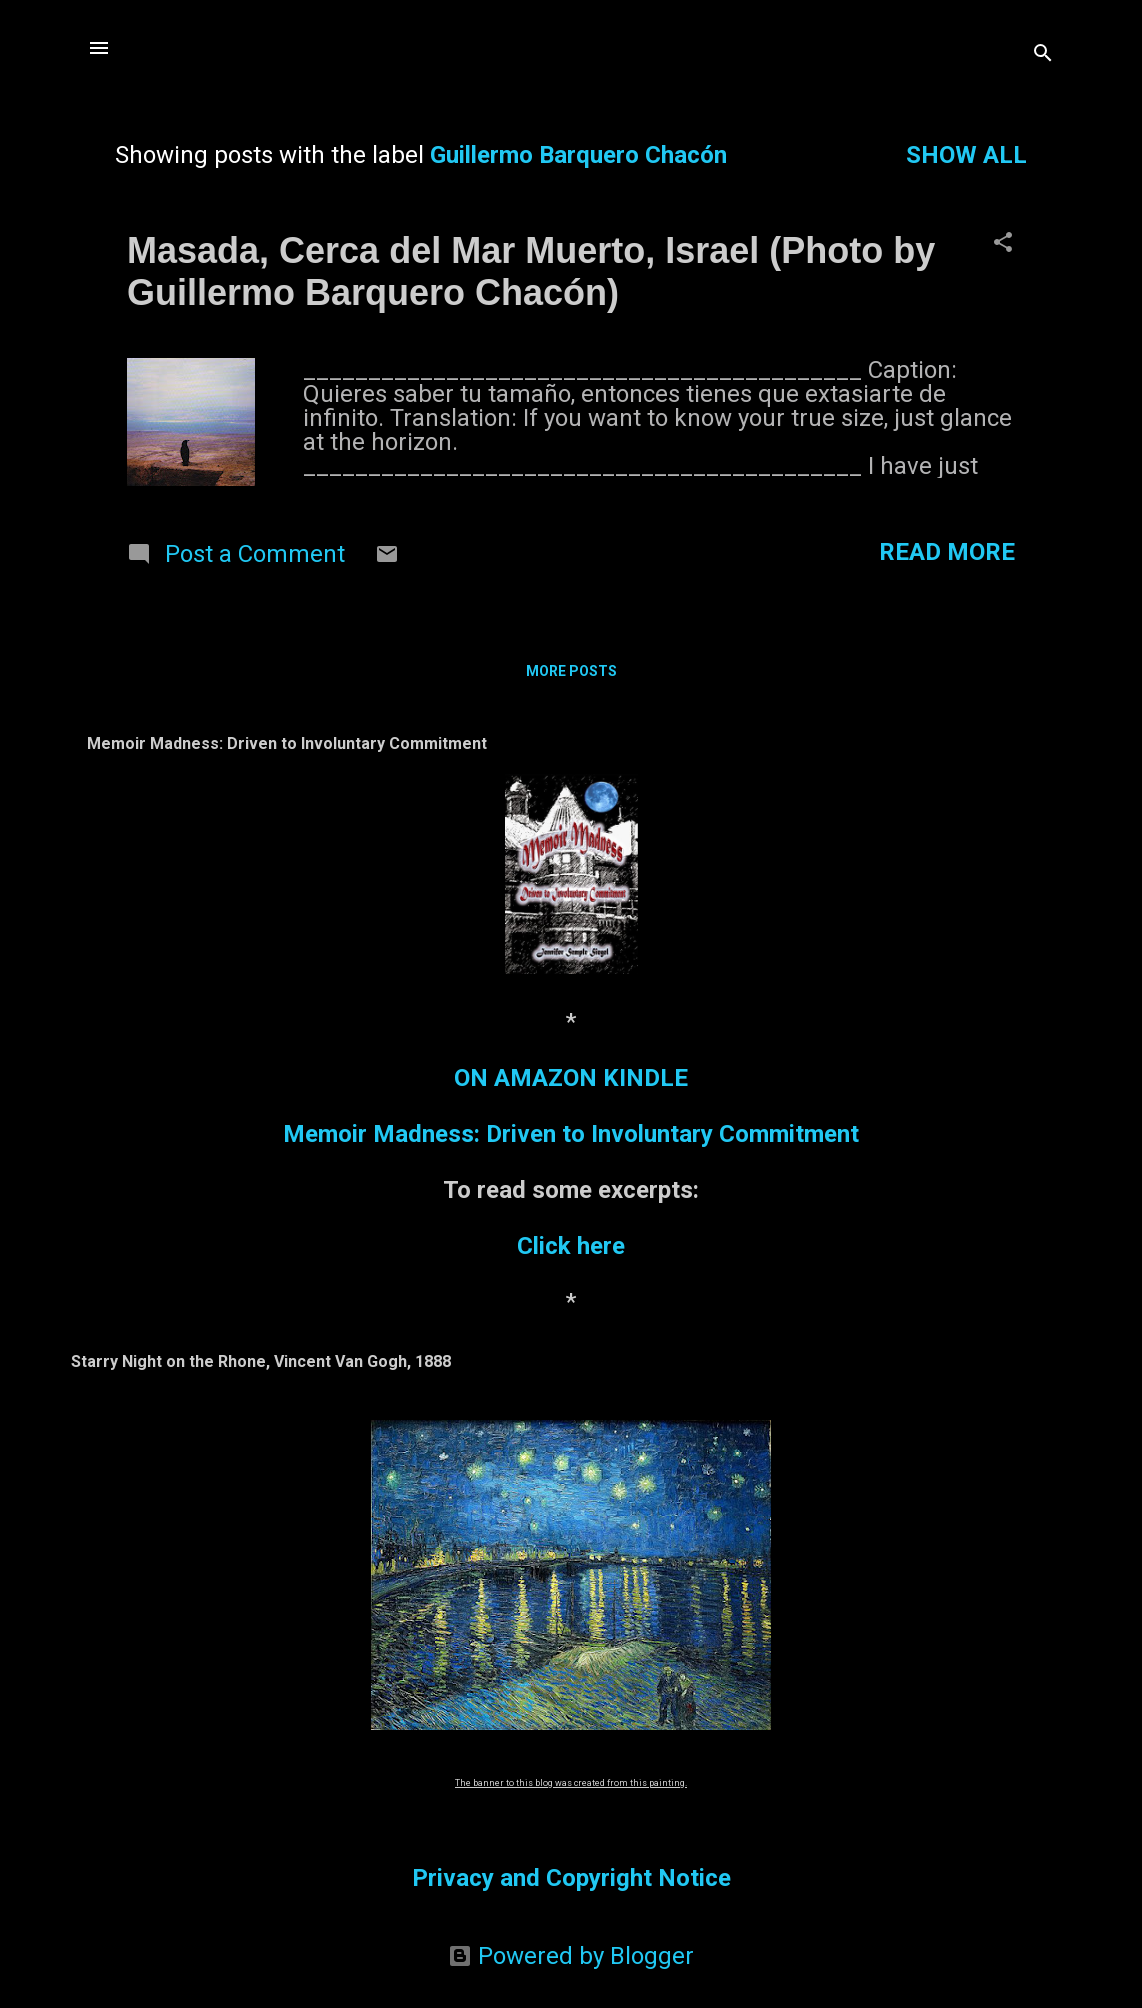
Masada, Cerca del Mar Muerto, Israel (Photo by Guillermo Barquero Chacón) (531, 271)
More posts (571, 671)
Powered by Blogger (571, 1956)
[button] (1003, 244)
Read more (947, 552)
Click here (571, 1246)
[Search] (1043, 54)
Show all (966, 155)
